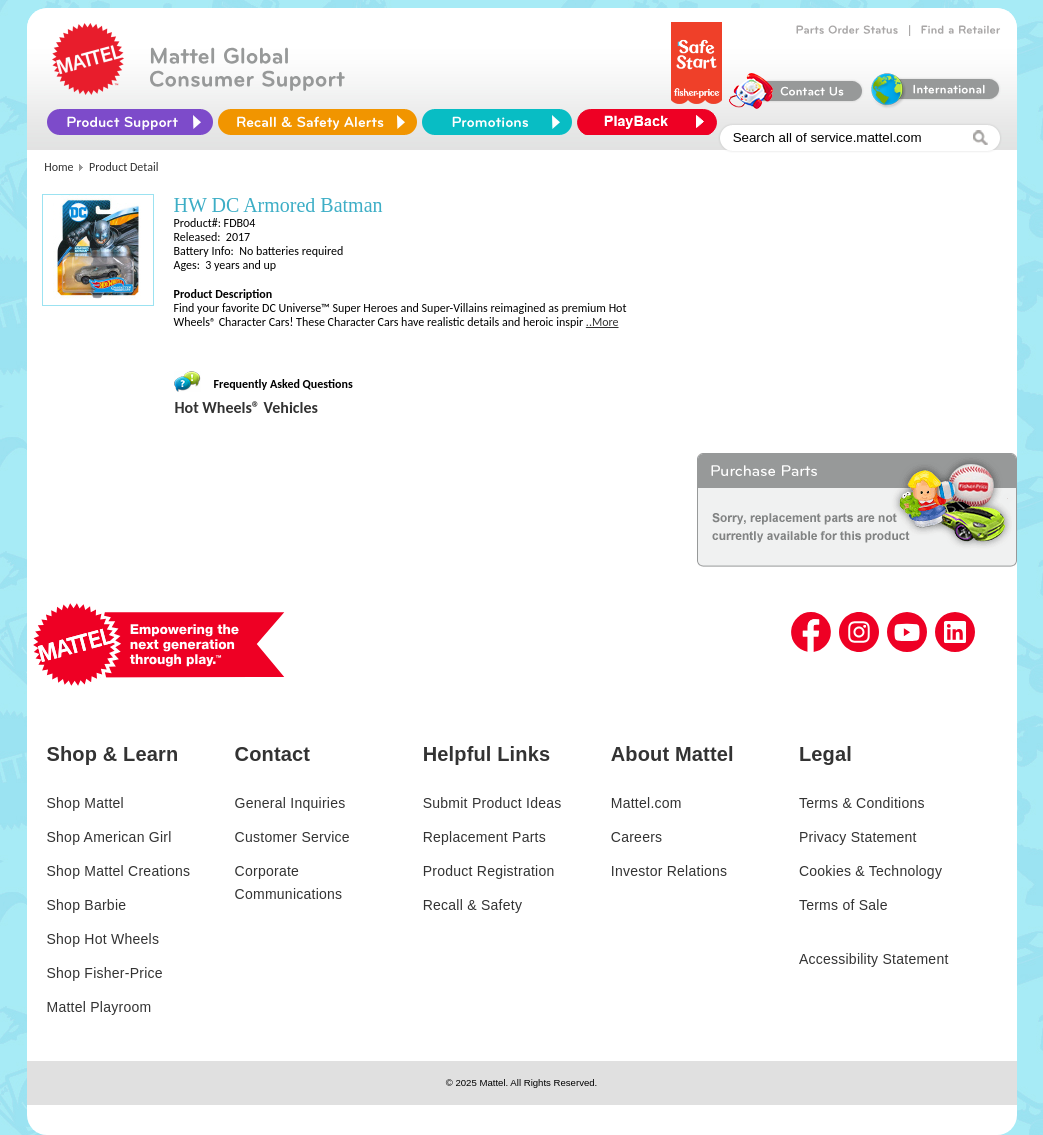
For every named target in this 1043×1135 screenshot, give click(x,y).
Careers (637, 837)
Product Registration (489, 871)
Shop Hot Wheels (103, 939)
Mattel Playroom (99, 1007)
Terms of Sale (843, 905)
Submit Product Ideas (492, 803)
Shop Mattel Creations (119, 871)
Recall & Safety (472, 905)
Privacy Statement (858, 837)
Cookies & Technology (870, 871)
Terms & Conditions (862, 803)
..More (602, 322)
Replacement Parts (484, 837)
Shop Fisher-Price (105, 973)
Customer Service (292, 837)
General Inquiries (290, 803)
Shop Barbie (87, 905)
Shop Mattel (85, 803)
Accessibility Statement (874, 959)
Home (58, 167)
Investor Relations (669, 871)
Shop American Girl (109, 837)
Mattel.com (646, 803)
